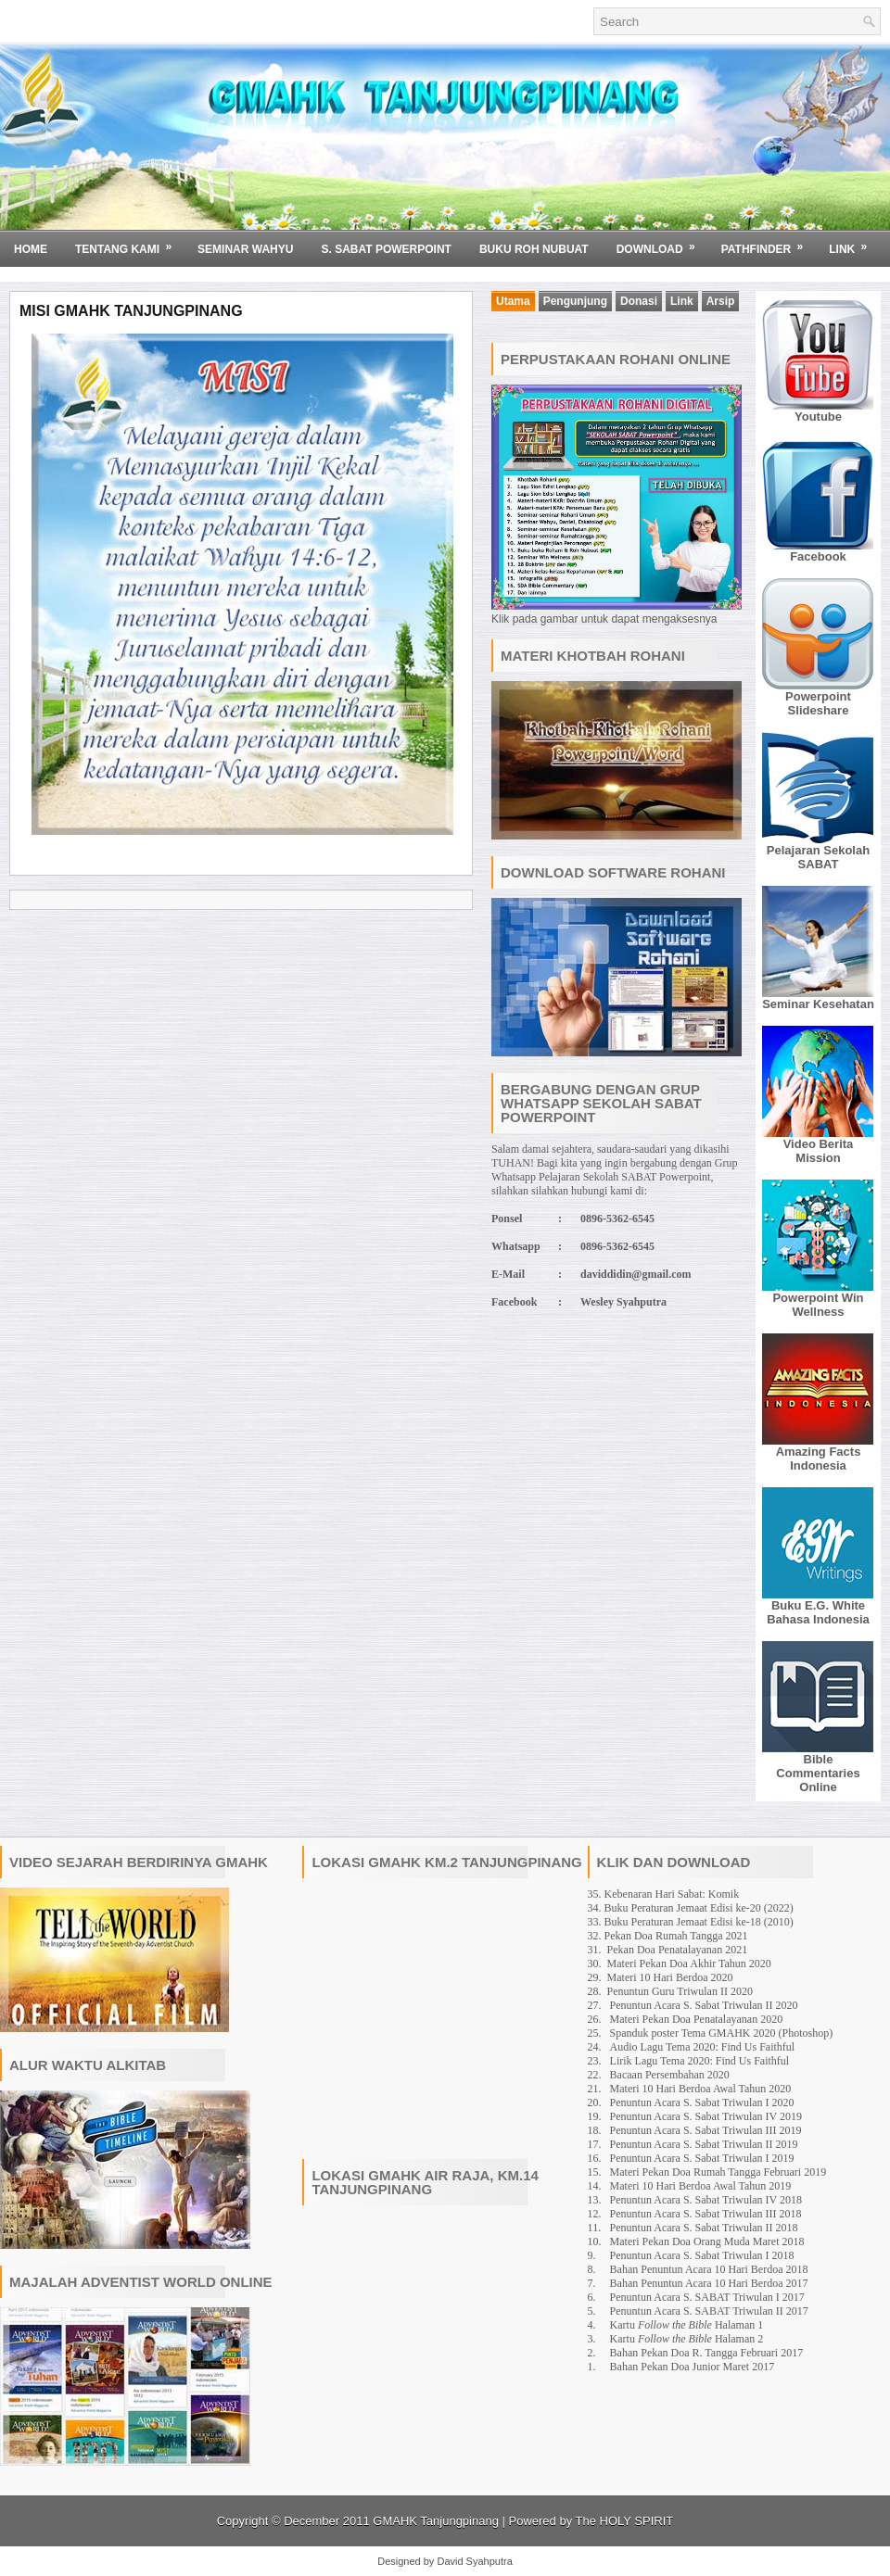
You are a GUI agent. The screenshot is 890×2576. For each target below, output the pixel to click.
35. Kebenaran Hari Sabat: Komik (664, 1894)
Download (662, 243)
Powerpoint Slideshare (818, 703)
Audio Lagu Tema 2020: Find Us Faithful (702, 2046)
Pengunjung (575, 301)
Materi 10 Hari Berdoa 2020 (670, 1977)
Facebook (818, 556)
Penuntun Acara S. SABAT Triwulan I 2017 (707, 2297)
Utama (513, 301)
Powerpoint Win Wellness (817, 1305)
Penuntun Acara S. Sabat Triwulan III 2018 (706, 2213)
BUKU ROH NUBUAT (534, 249)
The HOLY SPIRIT (625, 2521)
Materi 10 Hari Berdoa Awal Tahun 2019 (701, 2185)
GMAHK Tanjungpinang (436, 2521)
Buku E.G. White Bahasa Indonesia (818, 1612)
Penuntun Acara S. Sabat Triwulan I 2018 (702, 2255)
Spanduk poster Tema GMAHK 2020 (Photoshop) (721, 2033)
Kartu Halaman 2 (687, 2338)
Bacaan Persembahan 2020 (670, 2074)
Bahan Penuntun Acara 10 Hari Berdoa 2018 (709, 2269)
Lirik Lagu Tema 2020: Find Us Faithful (700, 2060)
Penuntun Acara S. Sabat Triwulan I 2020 (702, 2102)
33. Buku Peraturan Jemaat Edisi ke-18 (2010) (691, 1921)
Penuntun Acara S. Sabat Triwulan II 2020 (704, 2005)
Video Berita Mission (818, 1151)
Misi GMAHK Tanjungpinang (131, 311)
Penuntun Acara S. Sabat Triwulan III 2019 (706, 2130)
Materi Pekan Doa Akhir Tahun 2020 (689, 1963)
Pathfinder (768, 243)
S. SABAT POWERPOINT (386, 249)
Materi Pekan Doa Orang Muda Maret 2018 (707, 2241)
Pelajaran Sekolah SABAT (818, 857)
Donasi (638, 301)
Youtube (818, 416)
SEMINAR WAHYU (245, 249)
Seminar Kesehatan (818, 1004)
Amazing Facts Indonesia (818, 1458)
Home (30, 249)
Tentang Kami (129, 243)
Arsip (720, 301)
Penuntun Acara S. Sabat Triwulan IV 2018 (706, 2199)
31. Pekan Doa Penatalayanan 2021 (668, 1949)
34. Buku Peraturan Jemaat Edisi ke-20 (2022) (691, 1907)
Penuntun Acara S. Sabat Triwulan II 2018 (704, 2227)
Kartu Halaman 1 (687, 2324)
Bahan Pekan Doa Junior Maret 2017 (692, 2366)
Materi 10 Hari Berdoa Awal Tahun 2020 (701, 2088)
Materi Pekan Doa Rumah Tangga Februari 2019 (718, 2172)
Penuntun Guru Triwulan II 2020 (680, 1991)
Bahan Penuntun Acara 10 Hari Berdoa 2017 (709, 2283)
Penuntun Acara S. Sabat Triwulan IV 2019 (706, 2116)
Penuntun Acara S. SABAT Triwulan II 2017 (709, 2311)
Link (854, 243)
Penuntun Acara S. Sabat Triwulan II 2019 (704, 2144)
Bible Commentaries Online (817, 1773)
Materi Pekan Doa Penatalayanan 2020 (696, 2019)
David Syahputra (474, 2561)
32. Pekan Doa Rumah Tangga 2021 (668, 1935)
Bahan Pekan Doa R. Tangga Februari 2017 (707, 2352)
